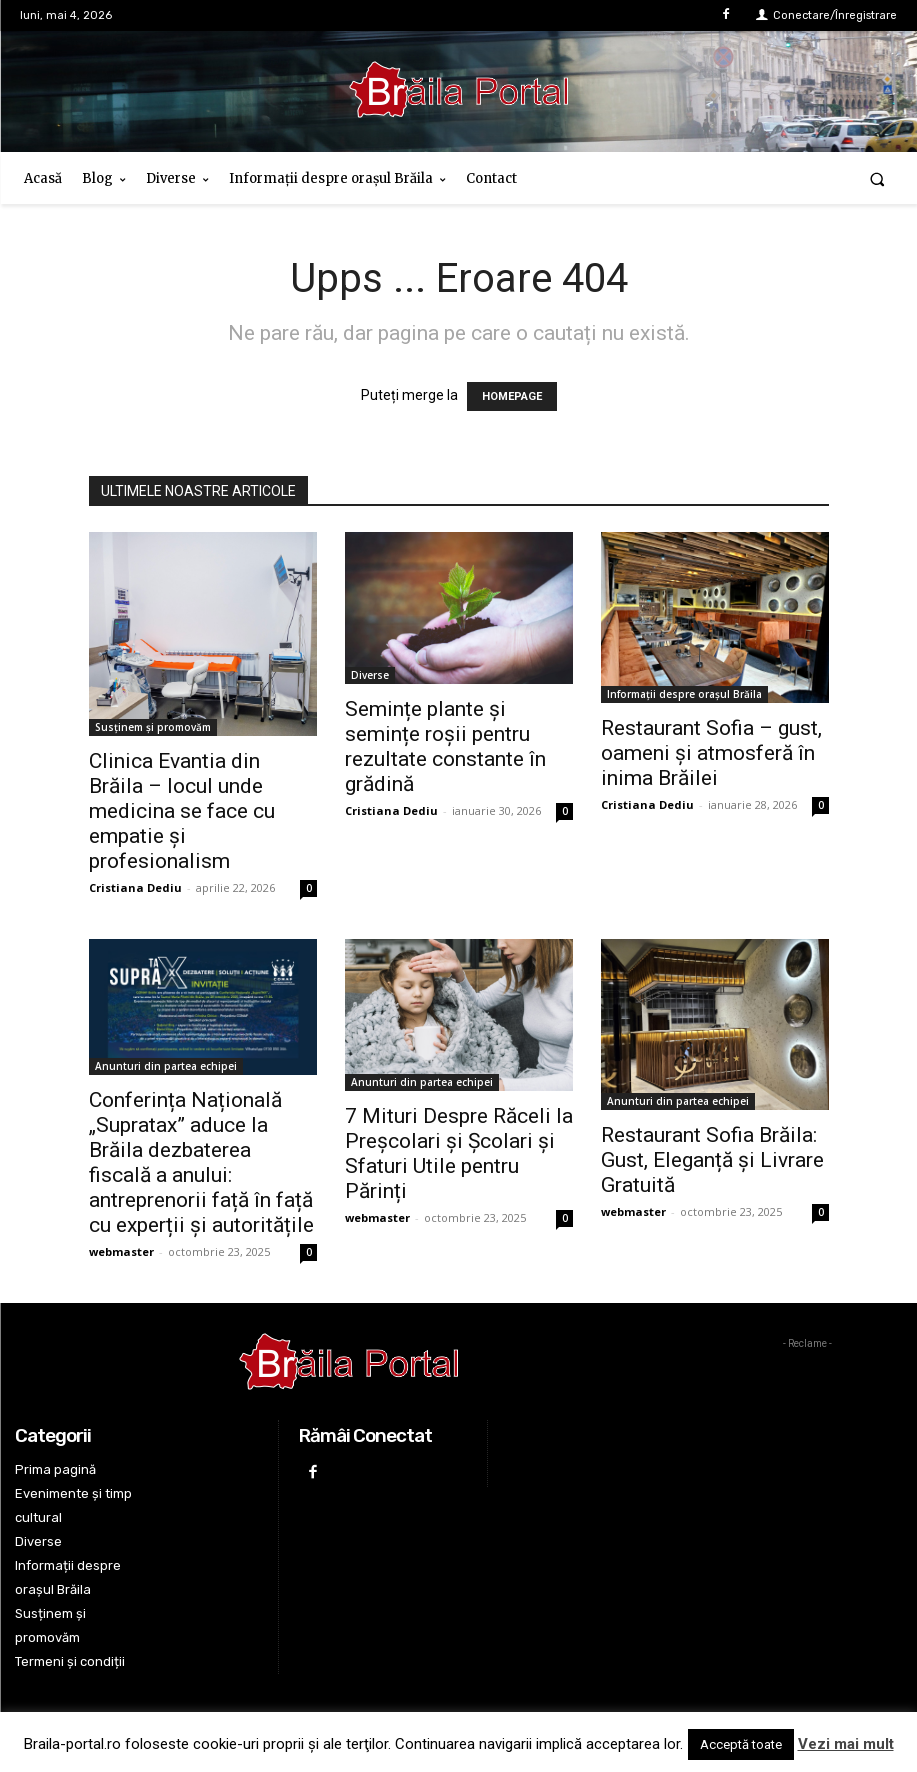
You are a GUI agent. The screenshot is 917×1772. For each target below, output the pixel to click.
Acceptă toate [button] (741, 1744)
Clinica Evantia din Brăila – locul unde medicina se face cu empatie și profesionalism (182, 811)
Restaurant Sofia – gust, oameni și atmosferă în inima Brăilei (711, 753)
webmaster (121, 1251)
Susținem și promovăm (153, 727)
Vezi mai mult (846, 1744)
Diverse (370, 675)
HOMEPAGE (512, 396)
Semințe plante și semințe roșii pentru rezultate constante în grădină (445, 746)
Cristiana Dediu (135, 887)
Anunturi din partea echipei (166, 1066)
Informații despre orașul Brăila (684, 694)
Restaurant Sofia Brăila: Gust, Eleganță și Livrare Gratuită (712, 1160)
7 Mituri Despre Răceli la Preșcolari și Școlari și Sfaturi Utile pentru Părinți (459, 1153)
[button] (877, 178)
